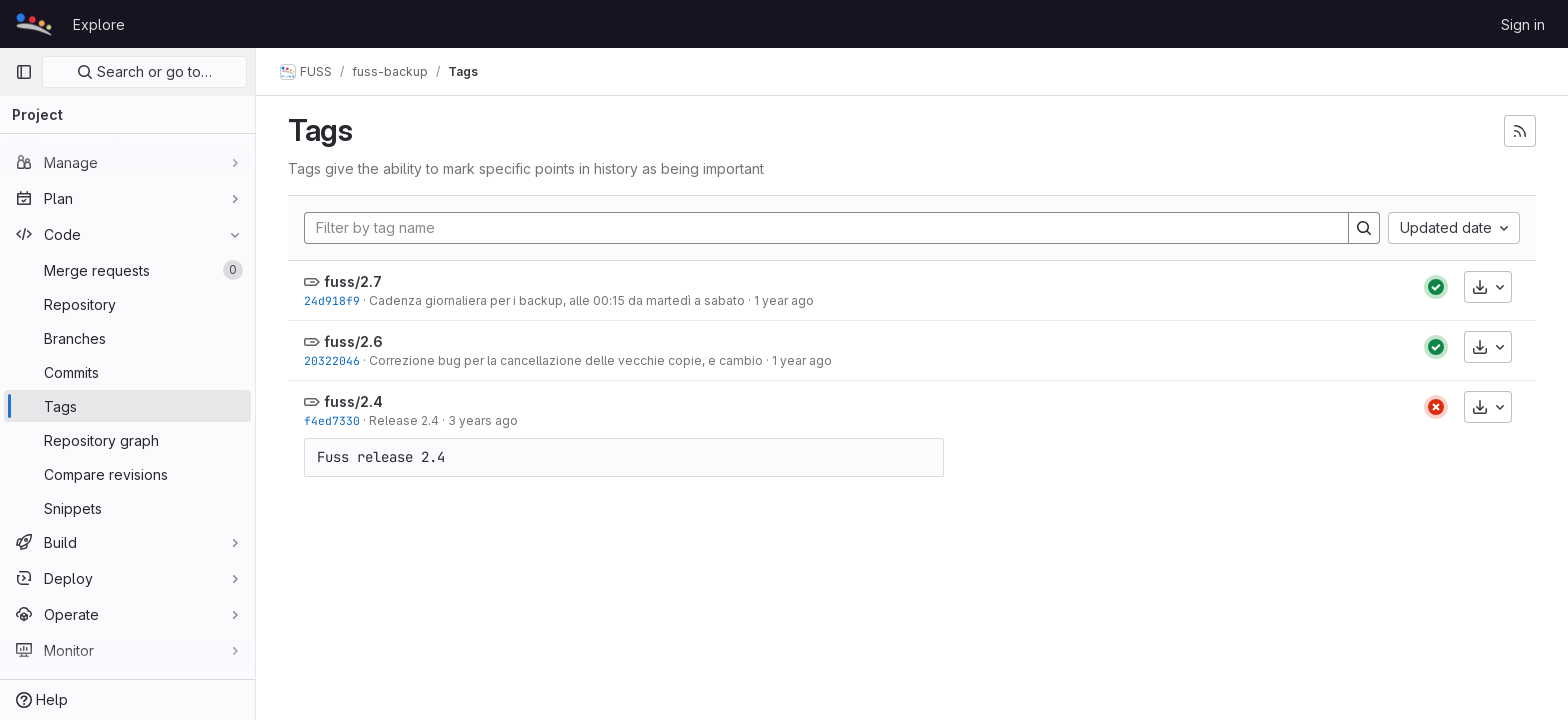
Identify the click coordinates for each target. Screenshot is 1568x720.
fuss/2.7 (353, 281)
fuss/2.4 (353, 401)
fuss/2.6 (353, 341)
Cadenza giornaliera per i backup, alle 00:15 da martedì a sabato (557, 300)
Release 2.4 (404, 420)
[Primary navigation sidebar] (24, 72)
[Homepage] (34, 24)
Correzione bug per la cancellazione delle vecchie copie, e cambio (566, 360)
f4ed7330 (332, 420)
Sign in (1523, 24)
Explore (99, 24)
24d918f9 (332, 300)
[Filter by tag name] (826, 228)
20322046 (332, 360)
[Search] (1364, 228)
